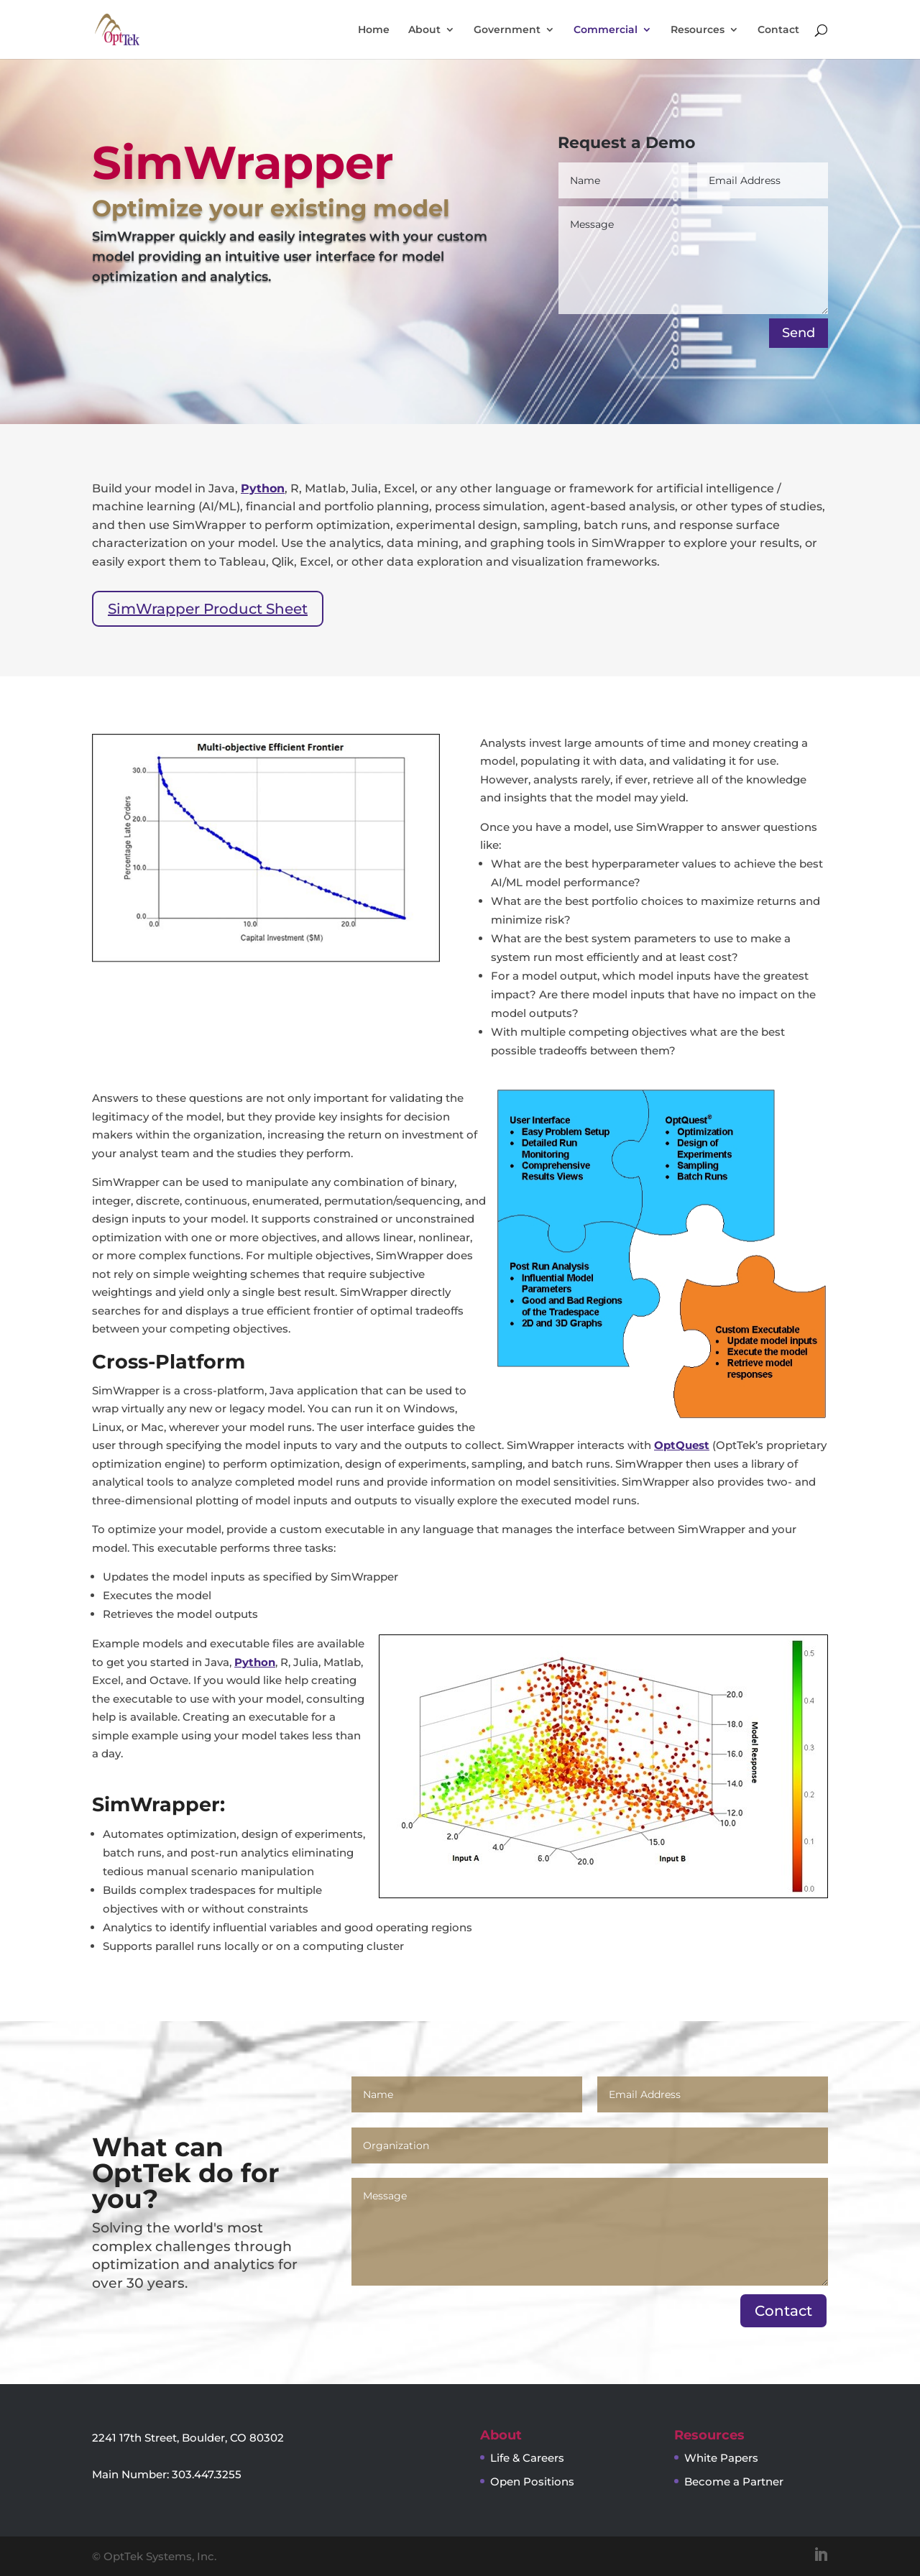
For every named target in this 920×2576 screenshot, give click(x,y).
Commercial (606, 30)
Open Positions (532, 2481)
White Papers (721, 2458)
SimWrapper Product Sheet (208, 608)
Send (798, 333)
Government (507, 30)
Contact (778, 30)
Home (374, 30)
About (424, 30)
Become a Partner (733, 2481)
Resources (697, 30)
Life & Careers (527, 2458)
